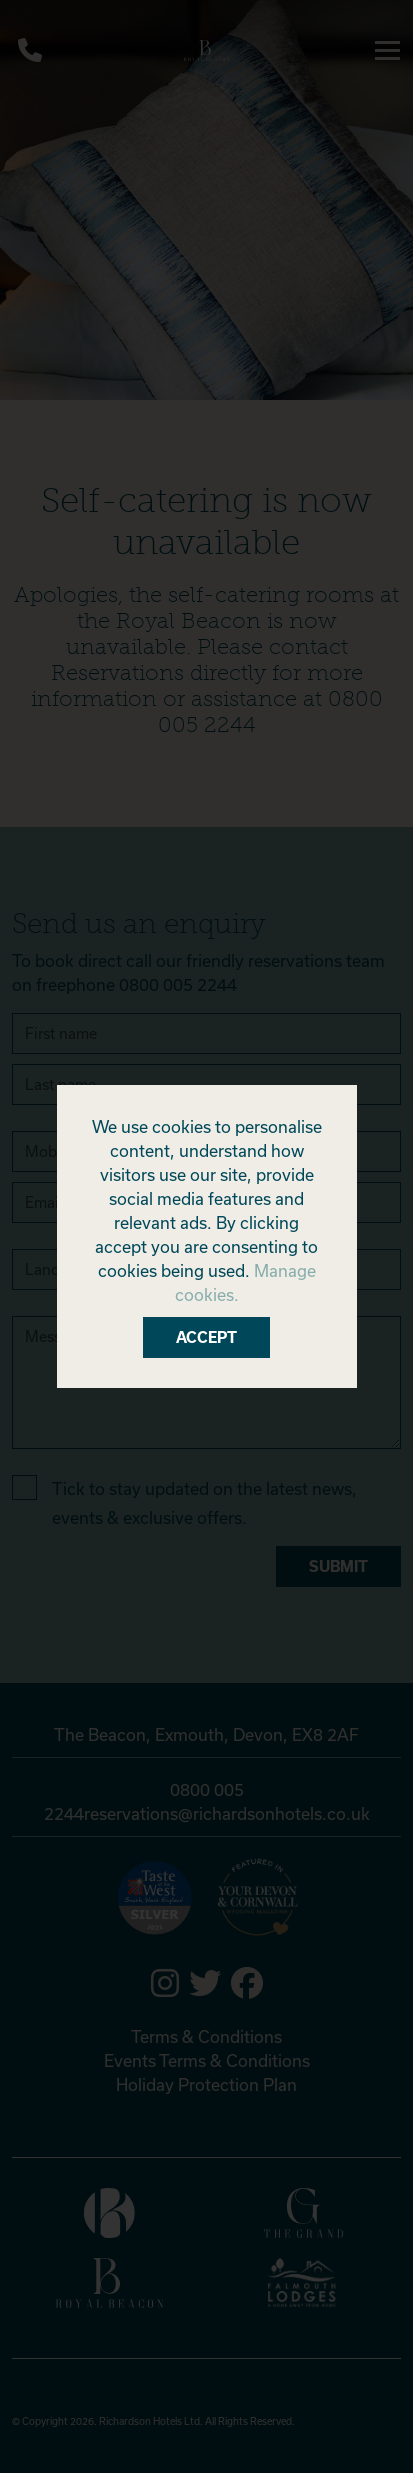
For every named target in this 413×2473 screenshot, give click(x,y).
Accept (206, 1337)
